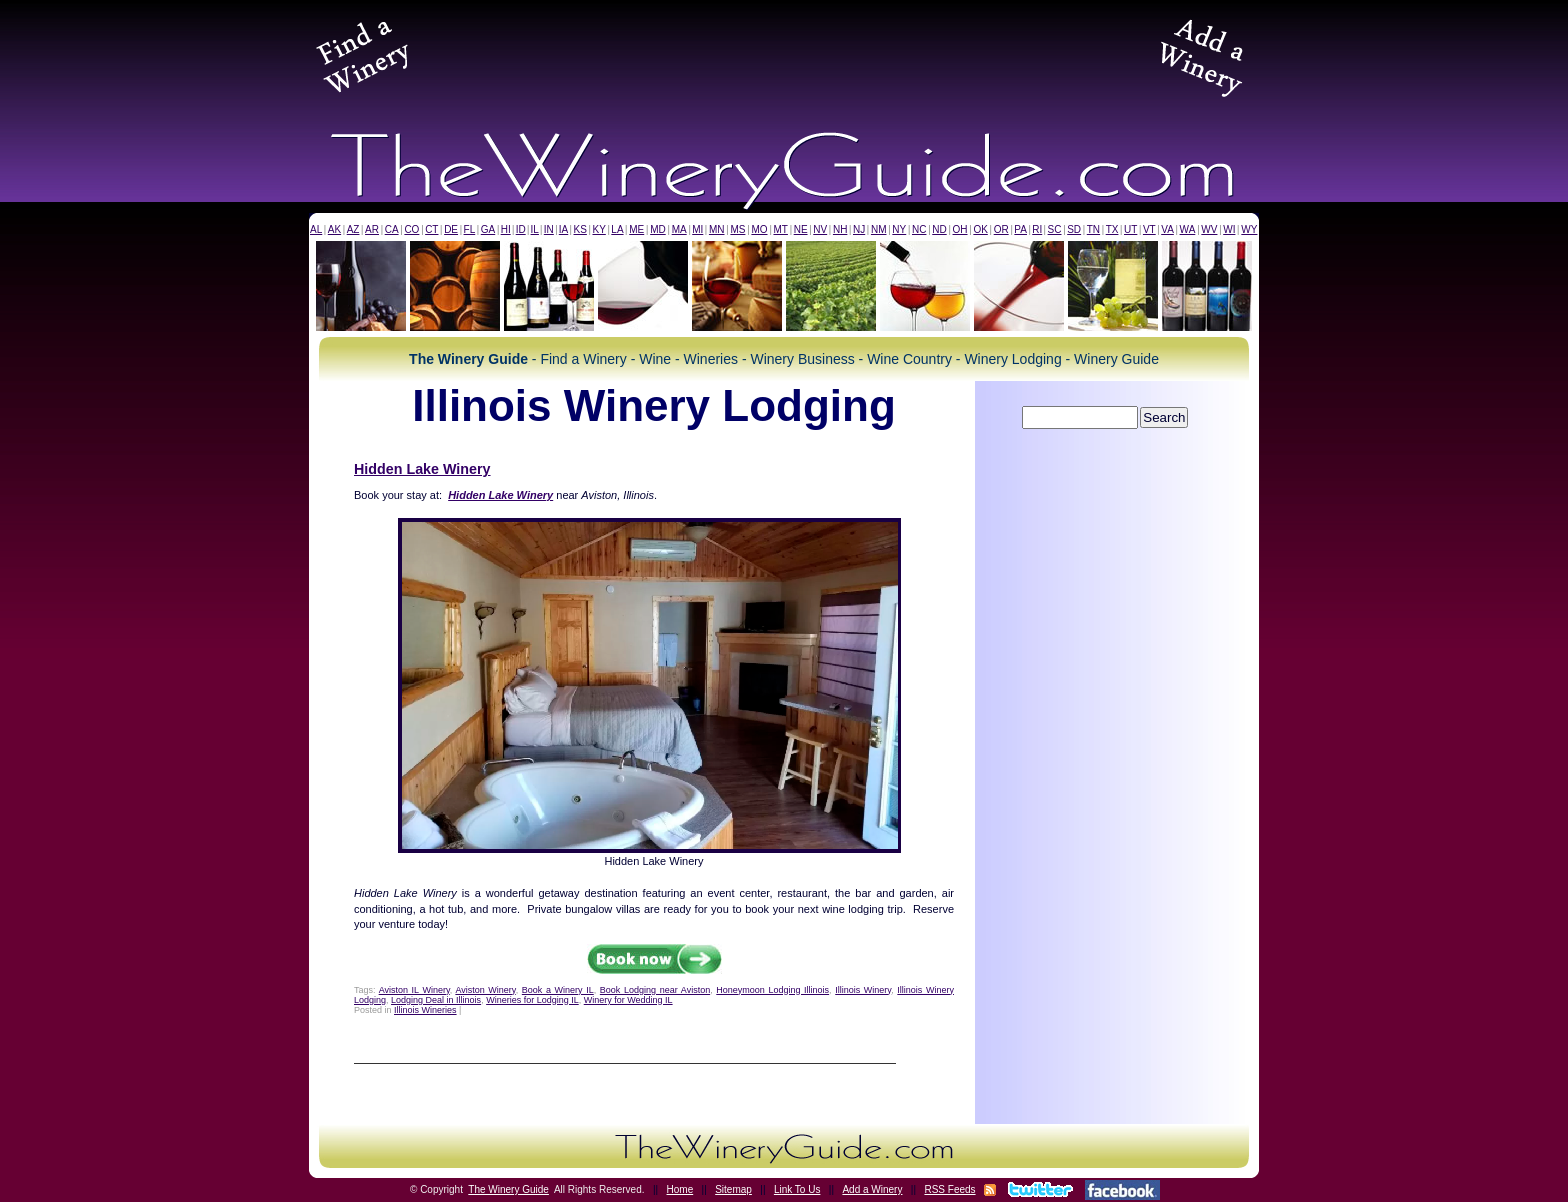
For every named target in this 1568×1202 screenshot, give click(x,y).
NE (801, 229)
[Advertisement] (784, 54)
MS (737, 229)
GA (488, 229)
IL (535, 229)
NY (899, 229)
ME (636, 229)
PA (1020, 229)
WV (1209, 229)
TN (1093, 229)
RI (1037, 229)
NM (879, 229)
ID (521, 229)
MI (697, 229)
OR (1001, 229)
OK (980, 229)
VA (1167, 229)
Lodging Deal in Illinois (436, 1000)
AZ (353, 229)
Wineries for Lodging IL (532, 1000)
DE (451, 229)
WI (1229, 229)
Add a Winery (872, 1189)
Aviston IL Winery (414, 990)
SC (1055, 229)
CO (411, 229)
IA (563, 229)
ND (939, 229)
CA (392, 229)
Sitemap (733, 1189)
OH (960, 229)
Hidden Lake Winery (422, 469)
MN (717, 229)
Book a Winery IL (558, 990)
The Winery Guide (508, 1189)
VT (1149, 229)
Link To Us (797, 1189)
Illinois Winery (863, 990)
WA (1188, 229)
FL (470, 229)
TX (1112, 229)
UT (1130, 229)
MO (759, 229)
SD (1074, 229)
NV (820, 229)
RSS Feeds (949, 1189)
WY (1249, 229)
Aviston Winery (485, 990)
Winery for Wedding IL (628, 1000)
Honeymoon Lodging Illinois (772, 990)
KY (598, 229)
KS (580, 229)
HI (506, 229)
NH (840, 229)
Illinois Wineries (425, 1010)
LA (617, 229)
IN (549, 229)
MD (658, 229)
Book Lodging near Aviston (655, 990)
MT (780, 229)
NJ (859, 229)
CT (431, 229)
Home (680, 1189)
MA (679, 229)
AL (316, 229)
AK (334, 229)
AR (372, 229)
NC (919, 229)
